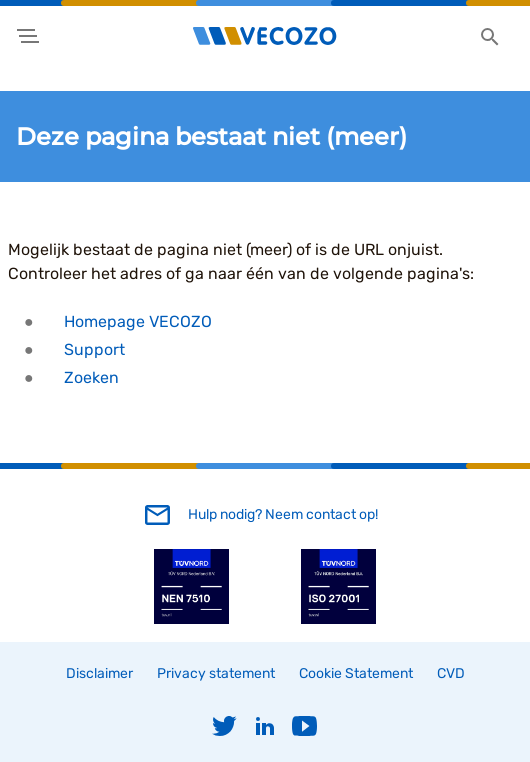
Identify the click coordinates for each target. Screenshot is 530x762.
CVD (451, 673)
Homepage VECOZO (138, 321)
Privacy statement (216, 673)
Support (94, 349)
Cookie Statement (356, 673)
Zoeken (91, 377)
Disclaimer (99, 673)
